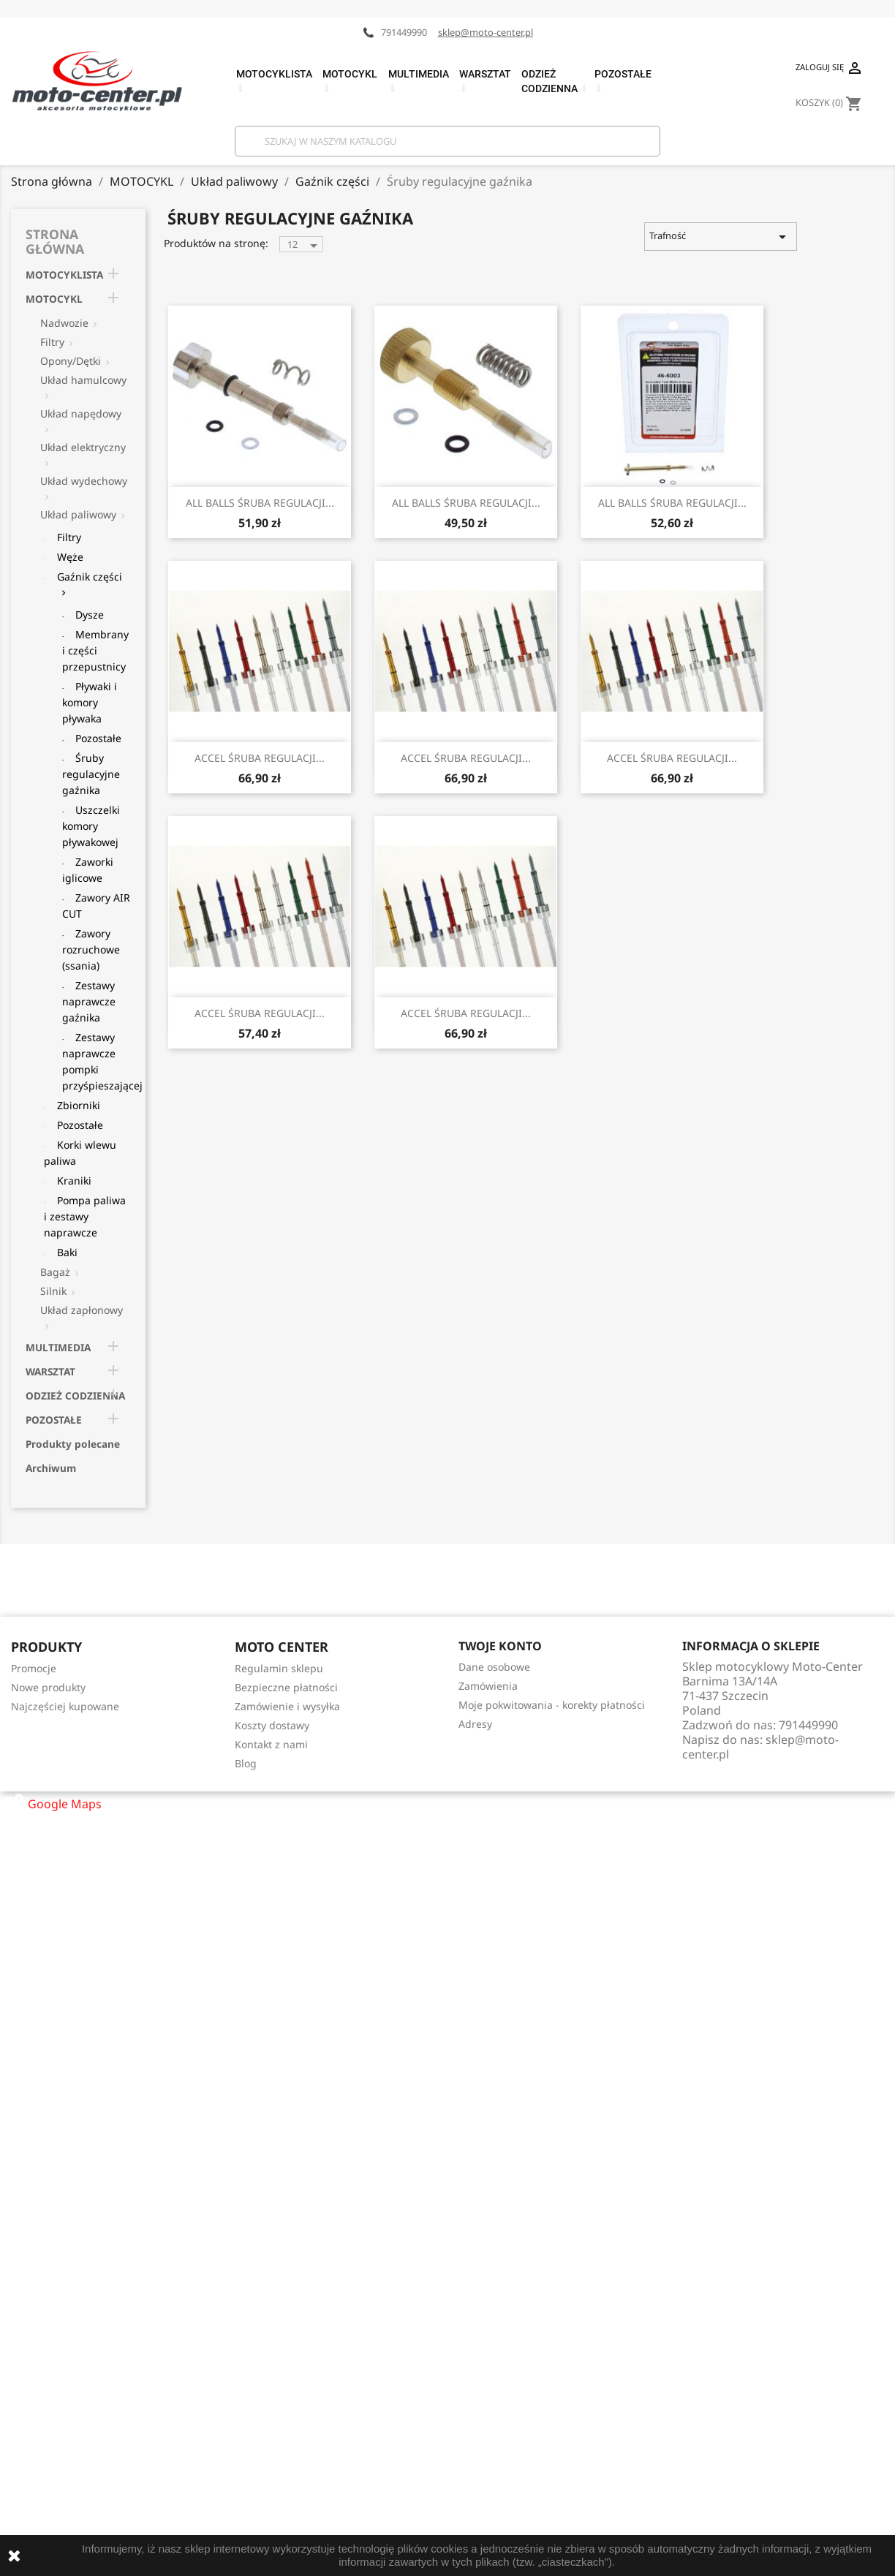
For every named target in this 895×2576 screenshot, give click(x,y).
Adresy (475, 1724)
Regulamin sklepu (279, 1668)
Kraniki (74, 1180)
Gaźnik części (89, 576)
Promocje (33, 1668)
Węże (70, 557)
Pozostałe (98, 738)
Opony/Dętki (70, 361)
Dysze (89, 615)
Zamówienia (488, 1686)
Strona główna (55, 241)
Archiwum (51, 1468)
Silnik (53, 1291)
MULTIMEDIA (58, 1347)
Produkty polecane (73, 1444)
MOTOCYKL (54, 299)
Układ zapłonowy (81, 1310)
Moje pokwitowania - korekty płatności (551, 1705)
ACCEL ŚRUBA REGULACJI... (260, 758)
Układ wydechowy (83, 481)
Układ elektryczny (83, 447)
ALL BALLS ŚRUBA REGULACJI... (260, 503)
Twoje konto (500, 1646)
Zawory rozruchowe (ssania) (91, 949)
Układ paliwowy (78, 514)
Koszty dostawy (272, 1725)
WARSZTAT (50, 1371)
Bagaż (55, 1272)
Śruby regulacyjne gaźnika (91, 774)
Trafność (720, 237)
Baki (67, 1252)
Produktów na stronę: (216, 243)
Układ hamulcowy (83, 380)
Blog (246, 1763)
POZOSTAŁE (54, 1420)
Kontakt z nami (271, 1744)
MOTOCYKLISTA (64, 275)
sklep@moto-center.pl (485, 32)
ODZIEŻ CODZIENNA (75, 1395)
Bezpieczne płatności (286, 1687)
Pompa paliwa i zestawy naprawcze (85, 1216)
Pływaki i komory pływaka (89, 702)
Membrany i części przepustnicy (95, 650)
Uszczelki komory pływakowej (91, 826)
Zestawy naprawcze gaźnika (89, 1001)
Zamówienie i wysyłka (287, 1706)
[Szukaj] (447, 141)
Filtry (52, 342)
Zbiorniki (78, 1105)
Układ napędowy (80, 413)
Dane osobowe (494, 1667)
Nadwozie (64, 323)
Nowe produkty (48, 1687)
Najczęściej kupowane (65, 1706)
